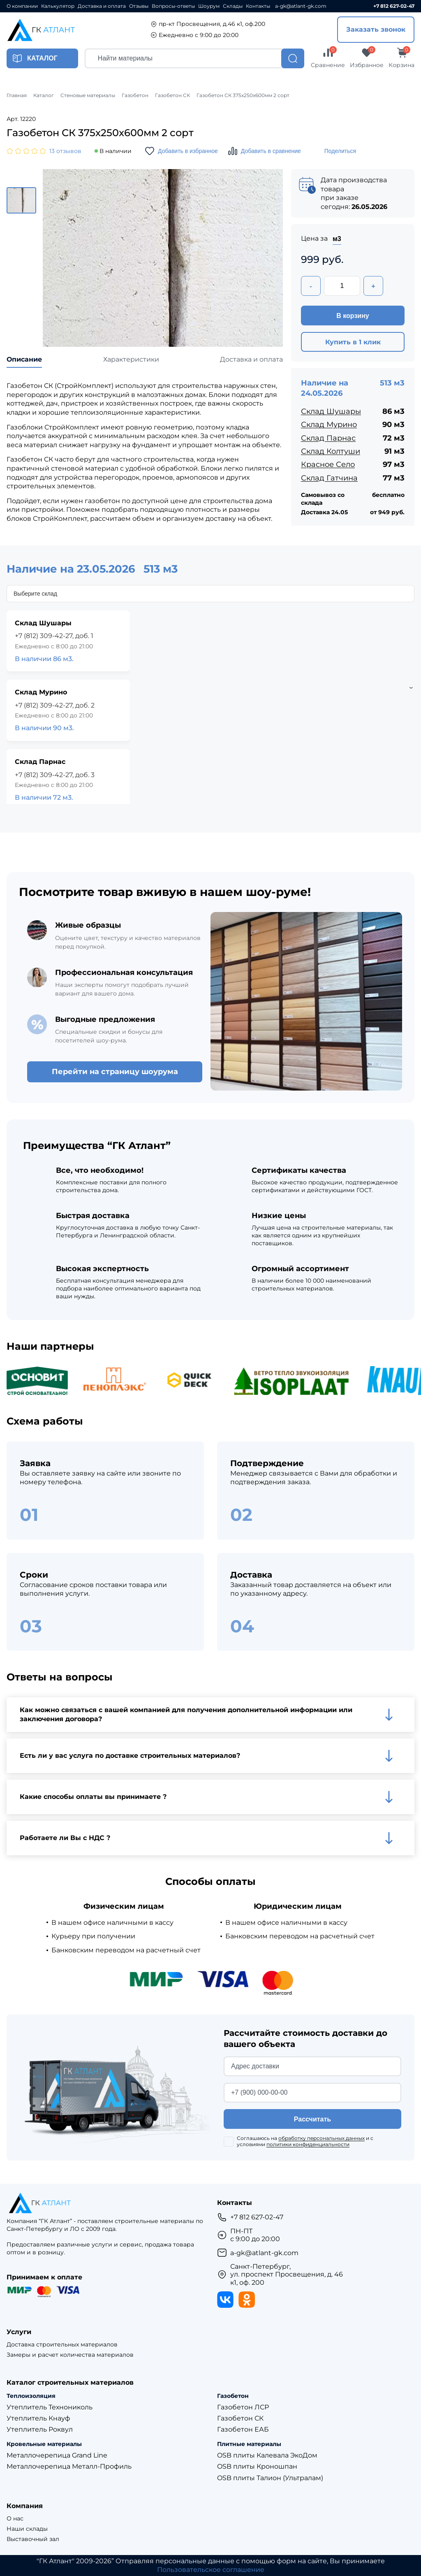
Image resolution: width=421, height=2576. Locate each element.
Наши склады (27, 2528)
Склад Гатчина (329, 478)
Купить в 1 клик (353, 342)
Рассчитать (312, 2119)
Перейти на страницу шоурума (115, 1071)
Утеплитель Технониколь (50, 2407)
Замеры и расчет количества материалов (70, 2354)
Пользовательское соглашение (210, 2570)
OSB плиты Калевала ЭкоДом (267, 2455)
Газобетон (135, 95)
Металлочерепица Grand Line (57, 2455)
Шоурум (209, 6)
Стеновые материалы (87, 95)
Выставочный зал (33, 2539)
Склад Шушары (331, 411)
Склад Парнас (328, 438)
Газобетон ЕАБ (243, 2429)
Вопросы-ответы (173, 6)
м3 (337, 238)
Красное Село (328, 464)
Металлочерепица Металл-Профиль (69, 2466)
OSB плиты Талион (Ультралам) (270, 2478)
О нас (15, 2518)
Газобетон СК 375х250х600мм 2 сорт (243, 95)
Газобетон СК (172, 95)
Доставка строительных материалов (62, 2344)
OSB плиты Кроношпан (257, 2466)
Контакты (258, 6)
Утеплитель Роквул (40, 2429)
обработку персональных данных (321, 2138)
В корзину (352, 315)
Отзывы (138, 6)
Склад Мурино (329, 424)
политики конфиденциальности (307, 2144)
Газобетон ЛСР (243, 2407)
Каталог (43, 95)
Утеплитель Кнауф (38, 2418)
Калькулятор (57, 6)
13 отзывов (65, 151)
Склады (233, 6)
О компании (22, 6)
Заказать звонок (375, 29)
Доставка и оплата (102, 6)
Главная (17, 95)
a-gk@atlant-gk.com (300, 6)
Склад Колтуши (330, 451)
